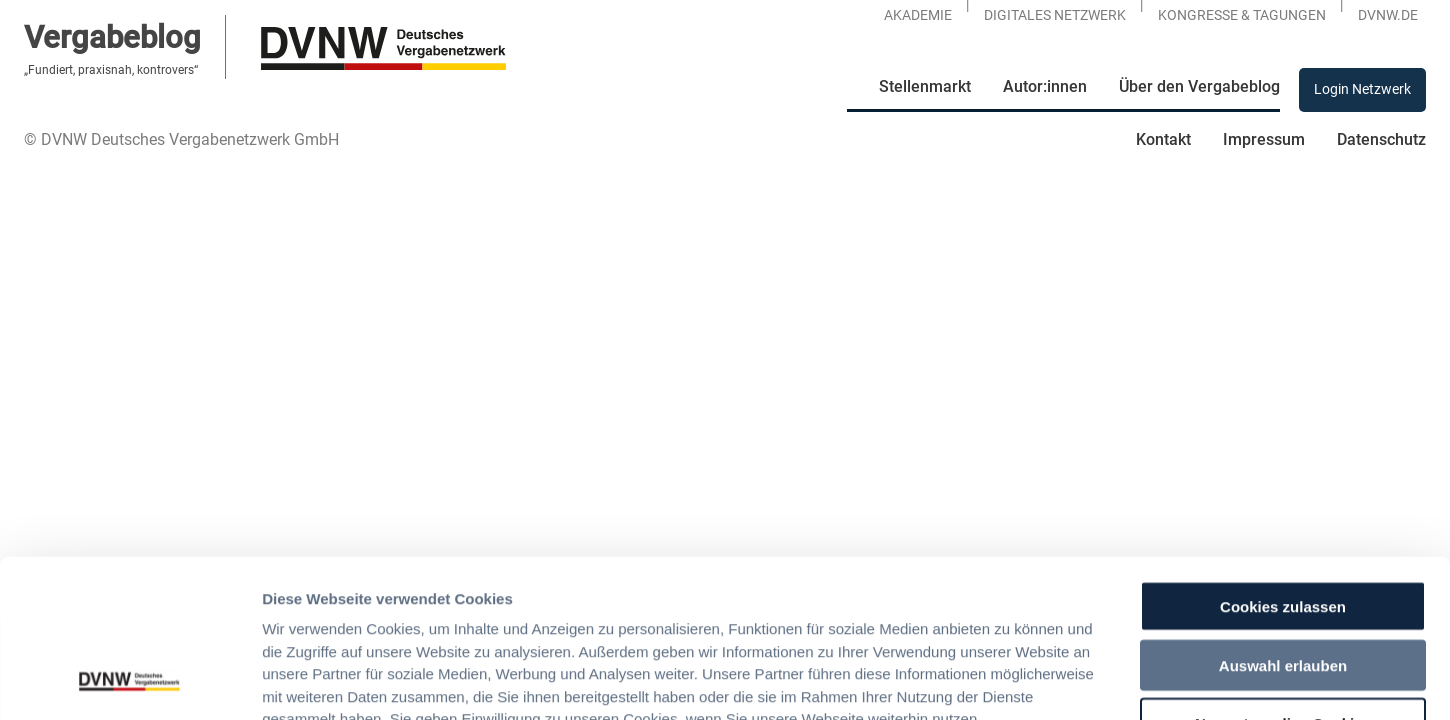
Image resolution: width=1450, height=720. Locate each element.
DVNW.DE (1388, 15)
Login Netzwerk (1362, 89)
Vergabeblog (112, 37)
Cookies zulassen (1283, 458)
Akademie (918, 15)
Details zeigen (1056, 680)
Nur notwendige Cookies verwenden (1283, 584)
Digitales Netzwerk (1055, 15)
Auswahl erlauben (1283, 517)
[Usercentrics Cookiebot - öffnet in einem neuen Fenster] (129, 681)
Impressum (1264, 139)
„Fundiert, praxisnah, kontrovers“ (111, 70)
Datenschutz (1381, 139)
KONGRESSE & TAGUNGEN (1242, 15)
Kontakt (1163, 139)
